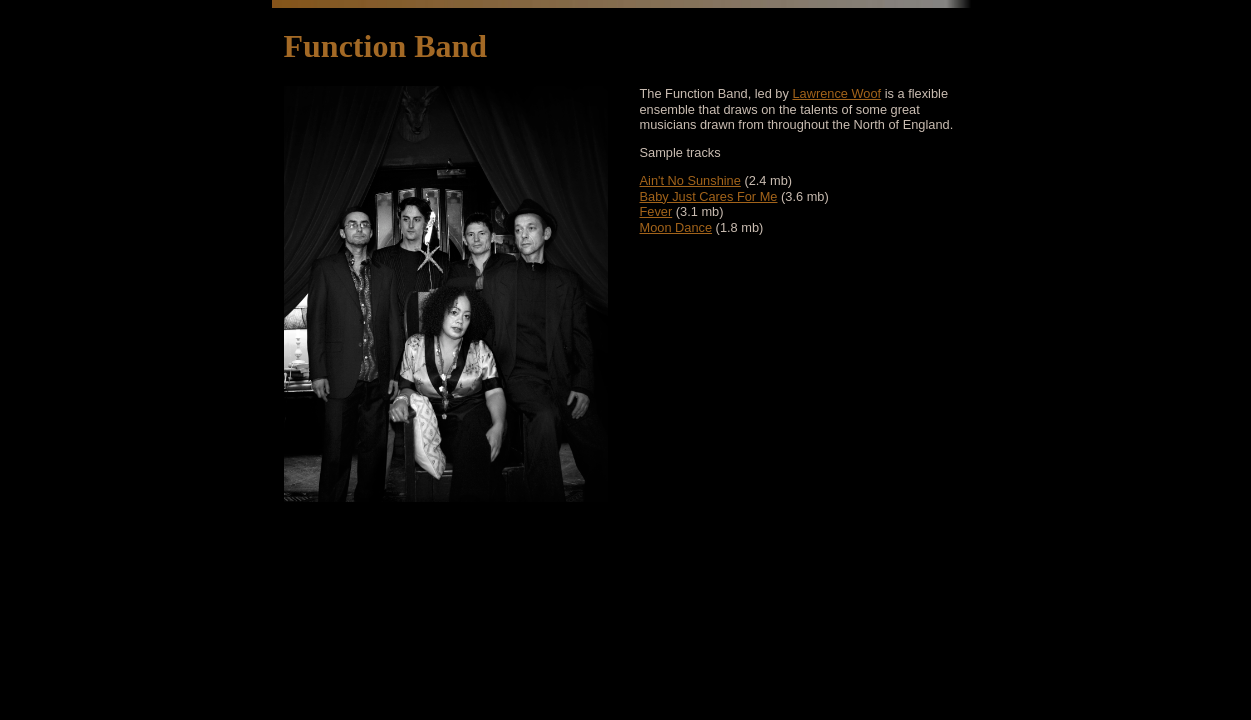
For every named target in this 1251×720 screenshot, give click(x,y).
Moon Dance (676, 227)
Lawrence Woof (836, 93)
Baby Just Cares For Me (709, 196)
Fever (656, 211)
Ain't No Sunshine (690, 180)
